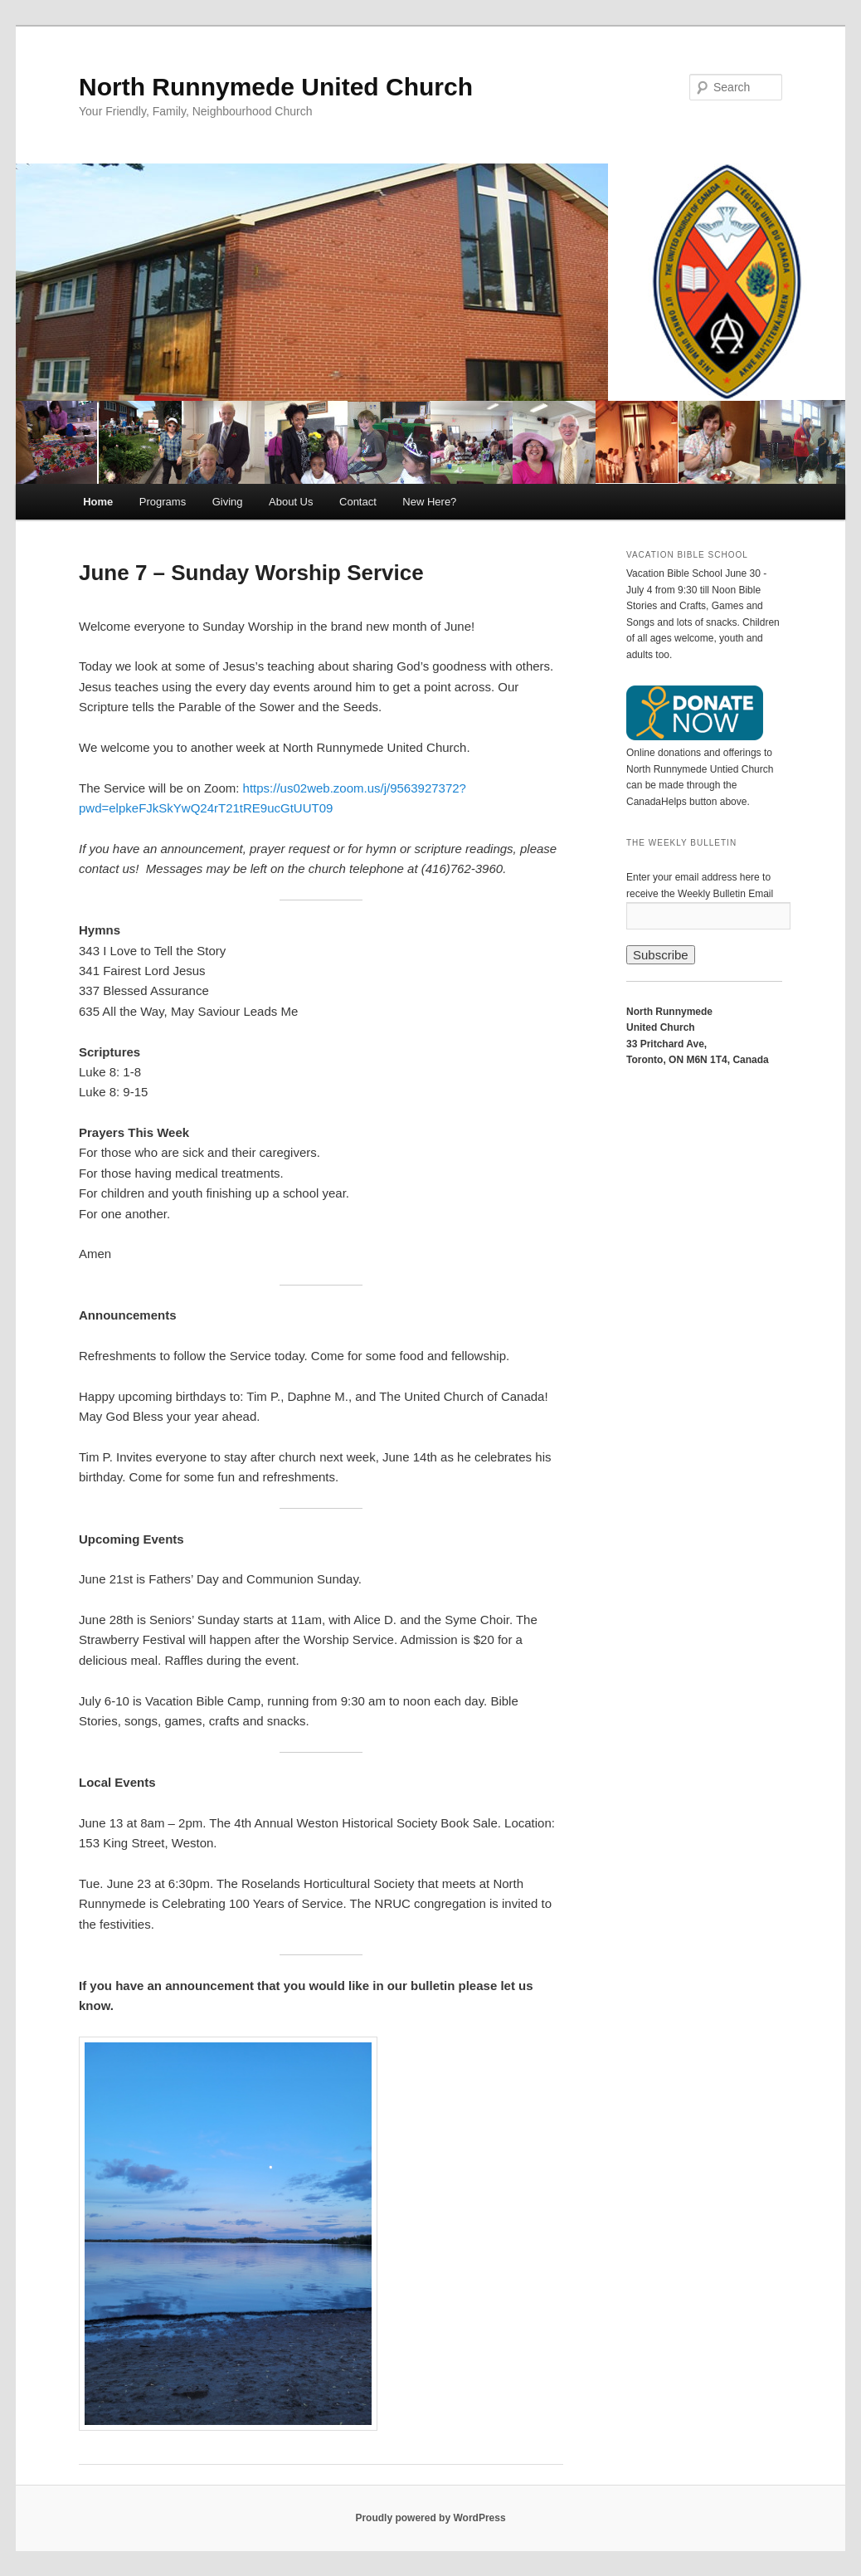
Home (98, 501)
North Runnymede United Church (276, 86)
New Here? (429, 501)
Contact (358, 501)
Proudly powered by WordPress (430, 2518)
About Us (291, 501)
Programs (162, 501)
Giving (227, 501)
